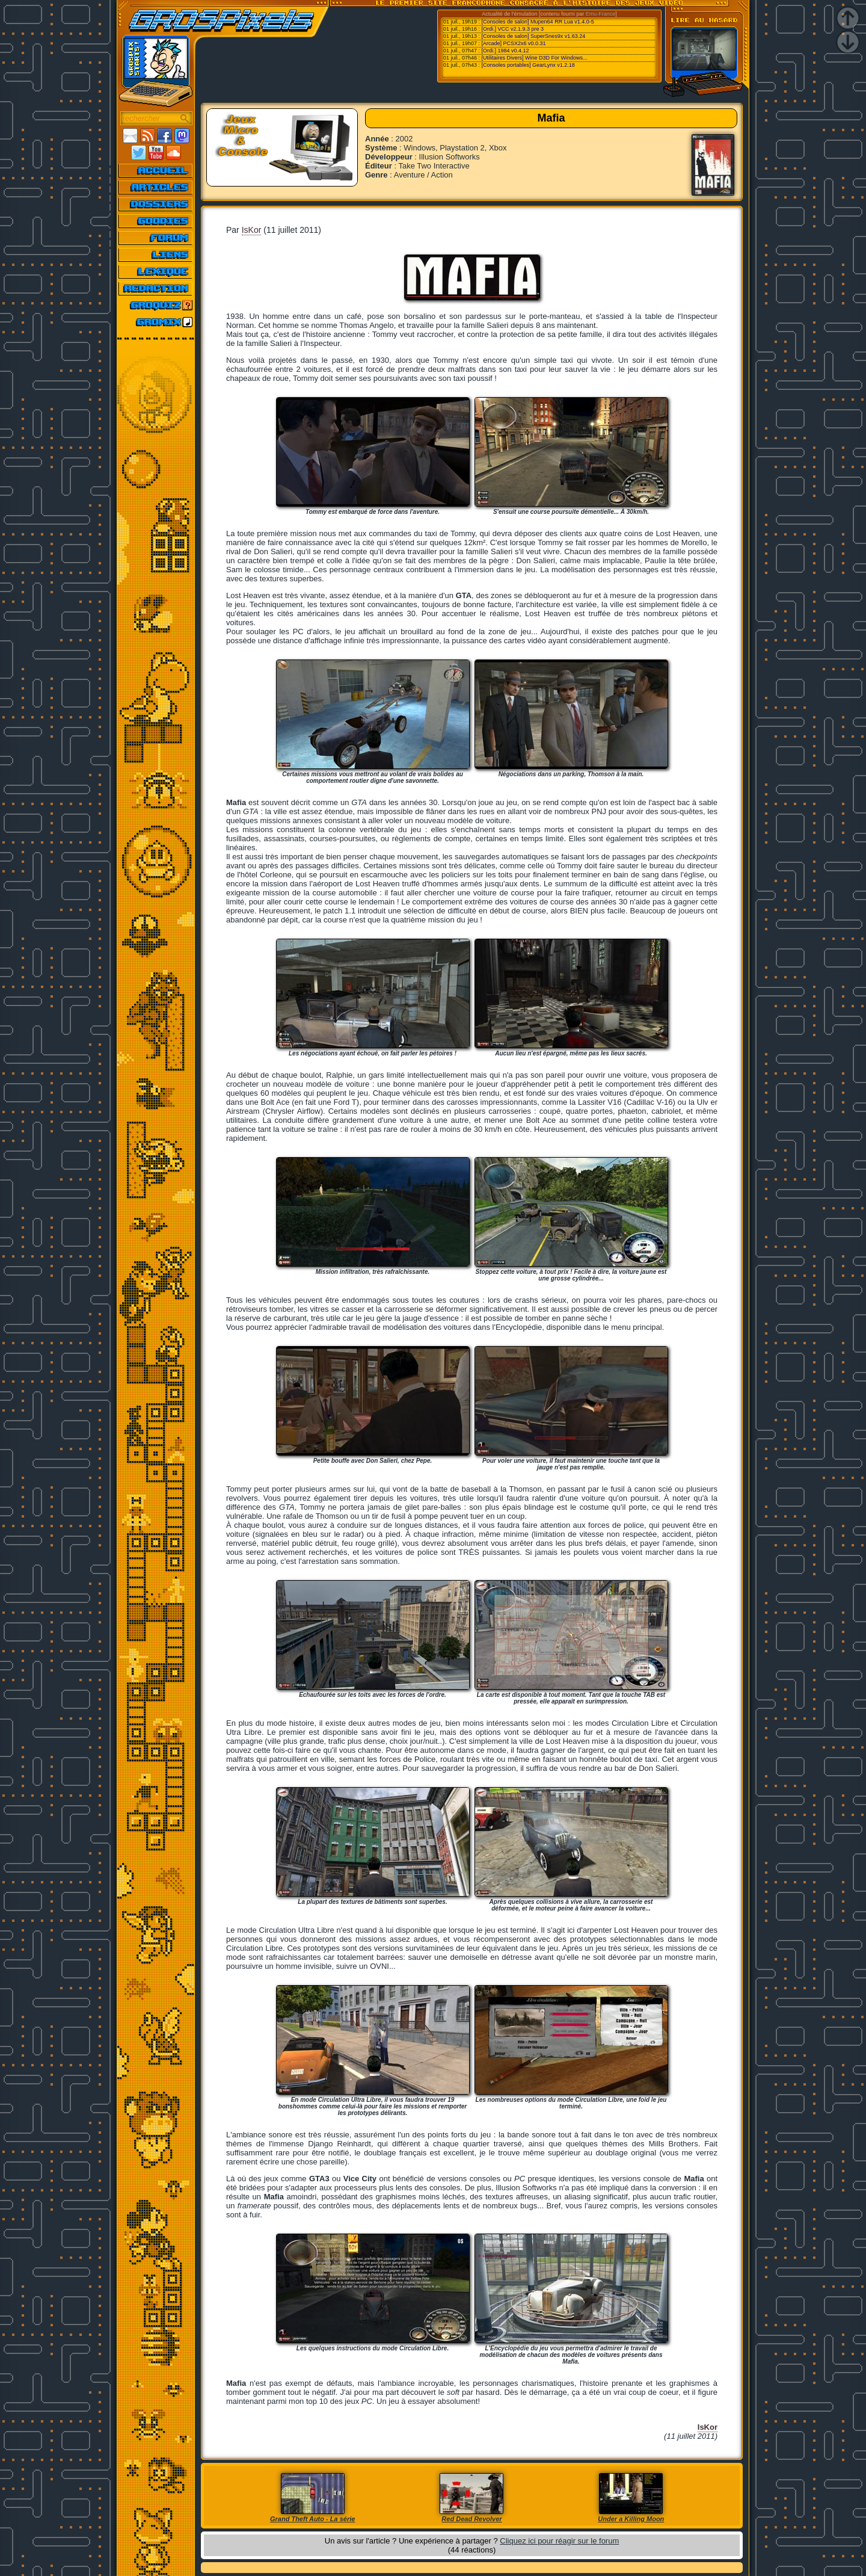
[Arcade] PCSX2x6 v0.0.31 (514, 43)
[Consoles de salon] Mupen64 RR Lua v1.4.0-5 (538, 22)
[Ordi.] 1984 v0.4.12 (505, 51)
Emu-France (601, 14)
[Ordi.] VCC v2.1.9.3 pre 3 (513, 29)
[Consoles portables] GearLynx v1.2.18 (528, 65)
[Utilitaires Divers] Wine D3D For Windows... (535, 58)
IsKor (252, 230)
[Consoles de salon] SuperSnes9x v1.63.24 (534, 36)
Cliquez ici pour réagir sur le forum (559, 2540)
